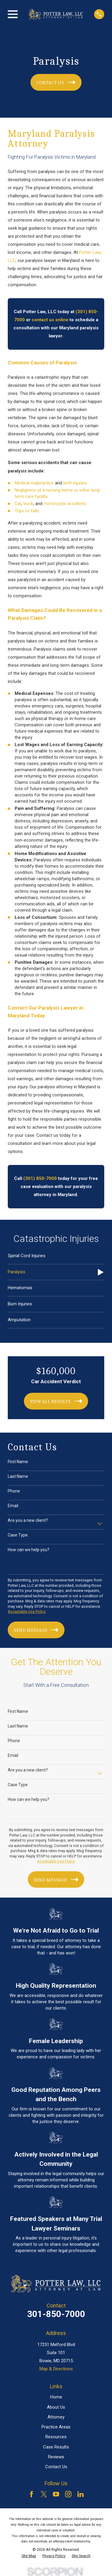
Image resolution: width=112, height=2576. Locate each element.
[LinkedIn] (80, 2494)
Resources (56, 2436)
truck (28, 503)
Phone (14, 1491)
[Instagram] (68, 2494)
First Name (18, 1461)
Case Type (18, 1535)
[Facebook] (31, 2494)
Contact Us (56, 2466)
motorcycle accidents (65, 503)
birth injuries (75, 483)
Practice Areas (56, 2427)
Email (13, 1505)
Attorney (56, 2417)
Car (18, 503)
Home (56, 2397)
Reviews (56, 2457)
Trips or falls (27, 510)
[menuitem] (56, 1256)
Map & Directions (56, 2369)
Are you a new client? (28, 1520)
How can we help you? (28, 1549)
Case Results (56, 2447)
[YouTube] (56, 2494)
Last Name (18, 1476)
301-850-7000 (56, 2314)
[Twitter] (44, 2494)
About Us (56, 2407)
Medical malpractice (34, 483)
